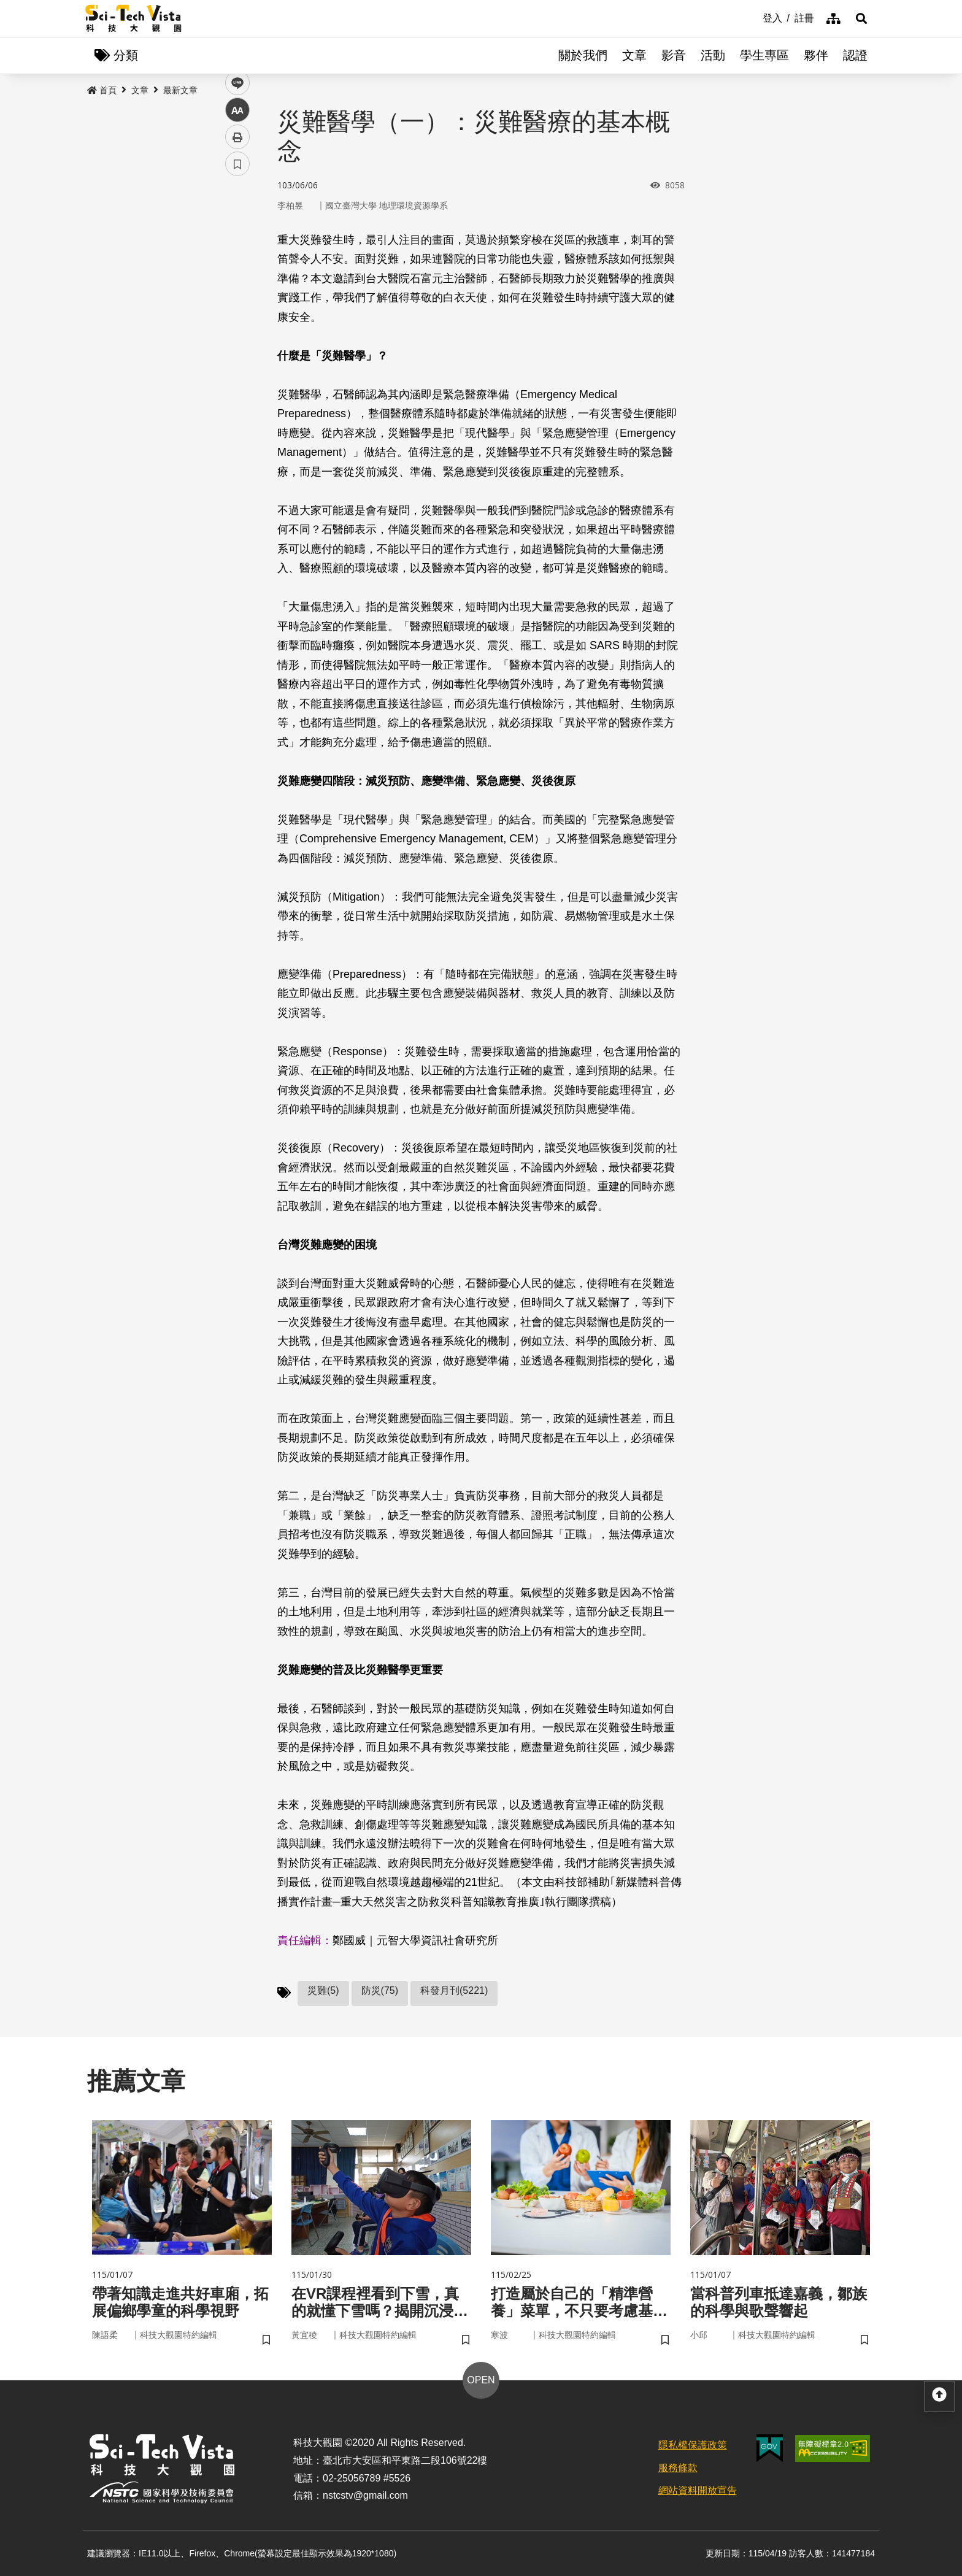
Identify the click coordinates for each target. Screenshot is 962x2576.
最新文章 (180, 90)
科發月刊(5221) (454, 1990)
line (233, 288)
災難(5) (323, 1990)
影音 (673, 55)
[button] (861, 18)
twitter (238, 261)
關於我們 (582, 55)
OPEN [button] (480, 2380)
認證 (855, 55)
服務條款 (678, 2468)
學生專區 (764, 55)
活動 (713, 55)
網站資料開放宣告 (697, 2490)
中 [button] (237, 315)
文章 (634, 55)
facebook (238, 234)
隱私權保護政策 (692, 2445)
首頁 (102, 90)
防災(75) (379, 1990)
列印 (237, 342)
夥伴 (816, 55)
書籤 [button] (237, 369)
